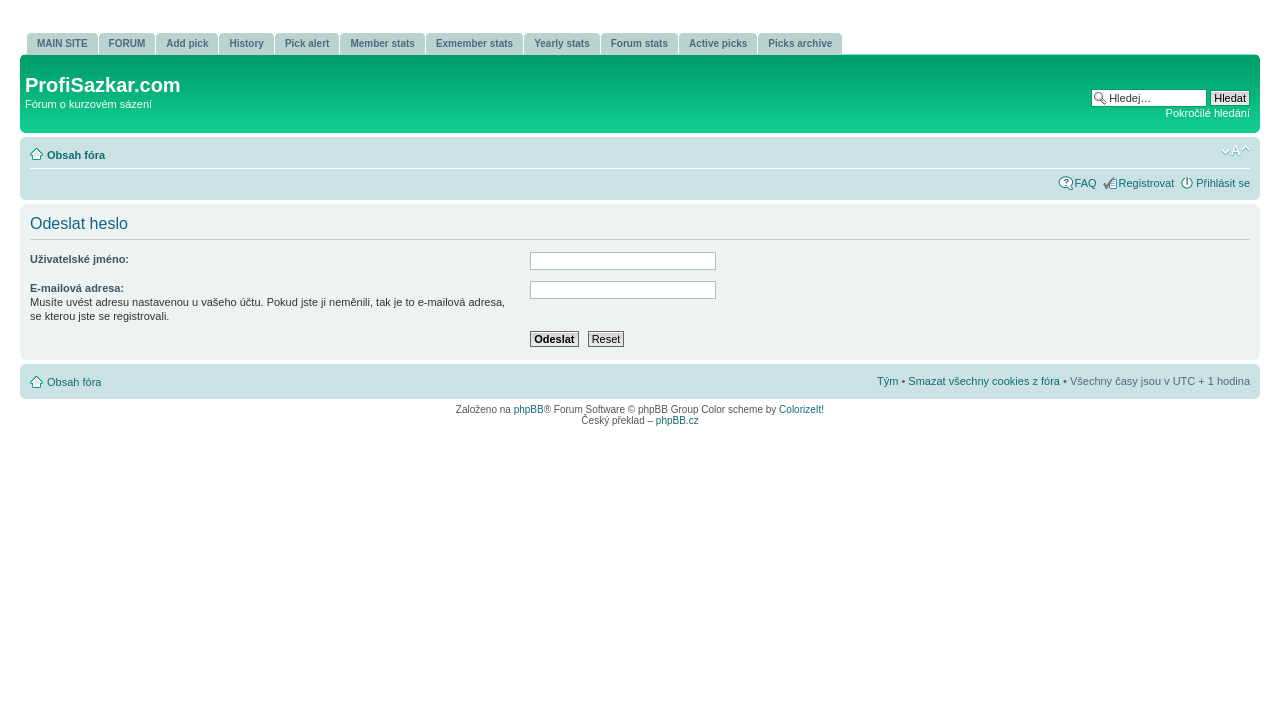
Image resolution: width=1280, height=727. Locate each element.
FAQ (1086, 183)
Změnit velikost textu (1235, 151)
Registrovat (1147, 183)
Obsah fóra (76, 155)
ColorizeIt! (801, 409)
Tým (887, 381)
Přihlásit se (1223, 183)
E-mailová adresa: (77, 288)
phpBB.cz (677, 420)
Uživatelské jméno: (79, 259)
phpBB (529, 409)
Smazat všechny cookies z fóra (984, 381)
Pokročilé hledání (1208, 113)
